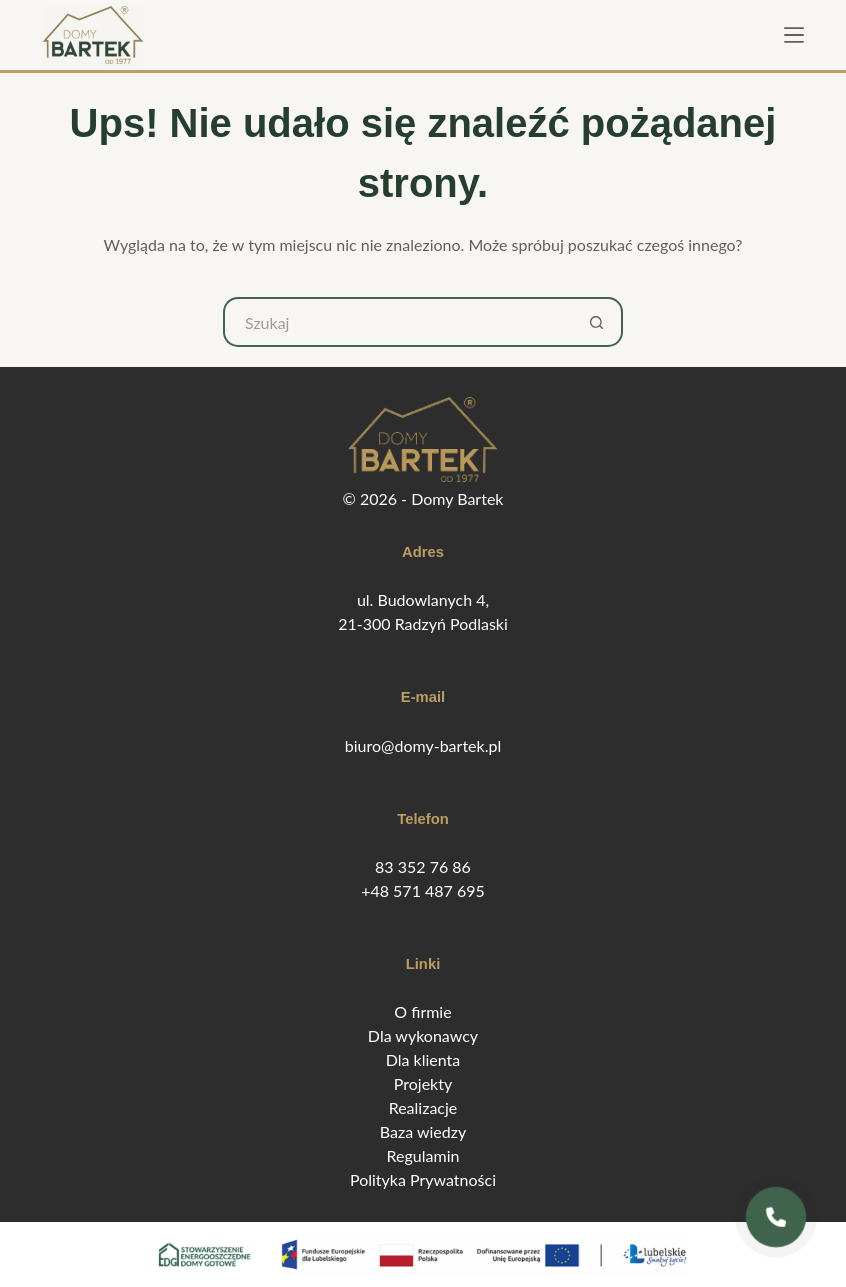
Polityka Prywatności (423, 1179)
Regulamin (423, 1155)
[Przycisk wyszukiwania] (598, 322)
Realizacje (423, 1107)
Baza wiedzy (423, 1131)
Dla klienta (423, 1059)
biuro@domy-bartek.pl (423, 745)
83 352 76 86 (423, 866)
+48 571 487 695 (423, 890)
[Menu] (794, 35)
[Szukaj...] (398, 322)
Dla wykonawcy (423, 1035)
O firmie (422, 1011)
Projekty (423, 1083)
